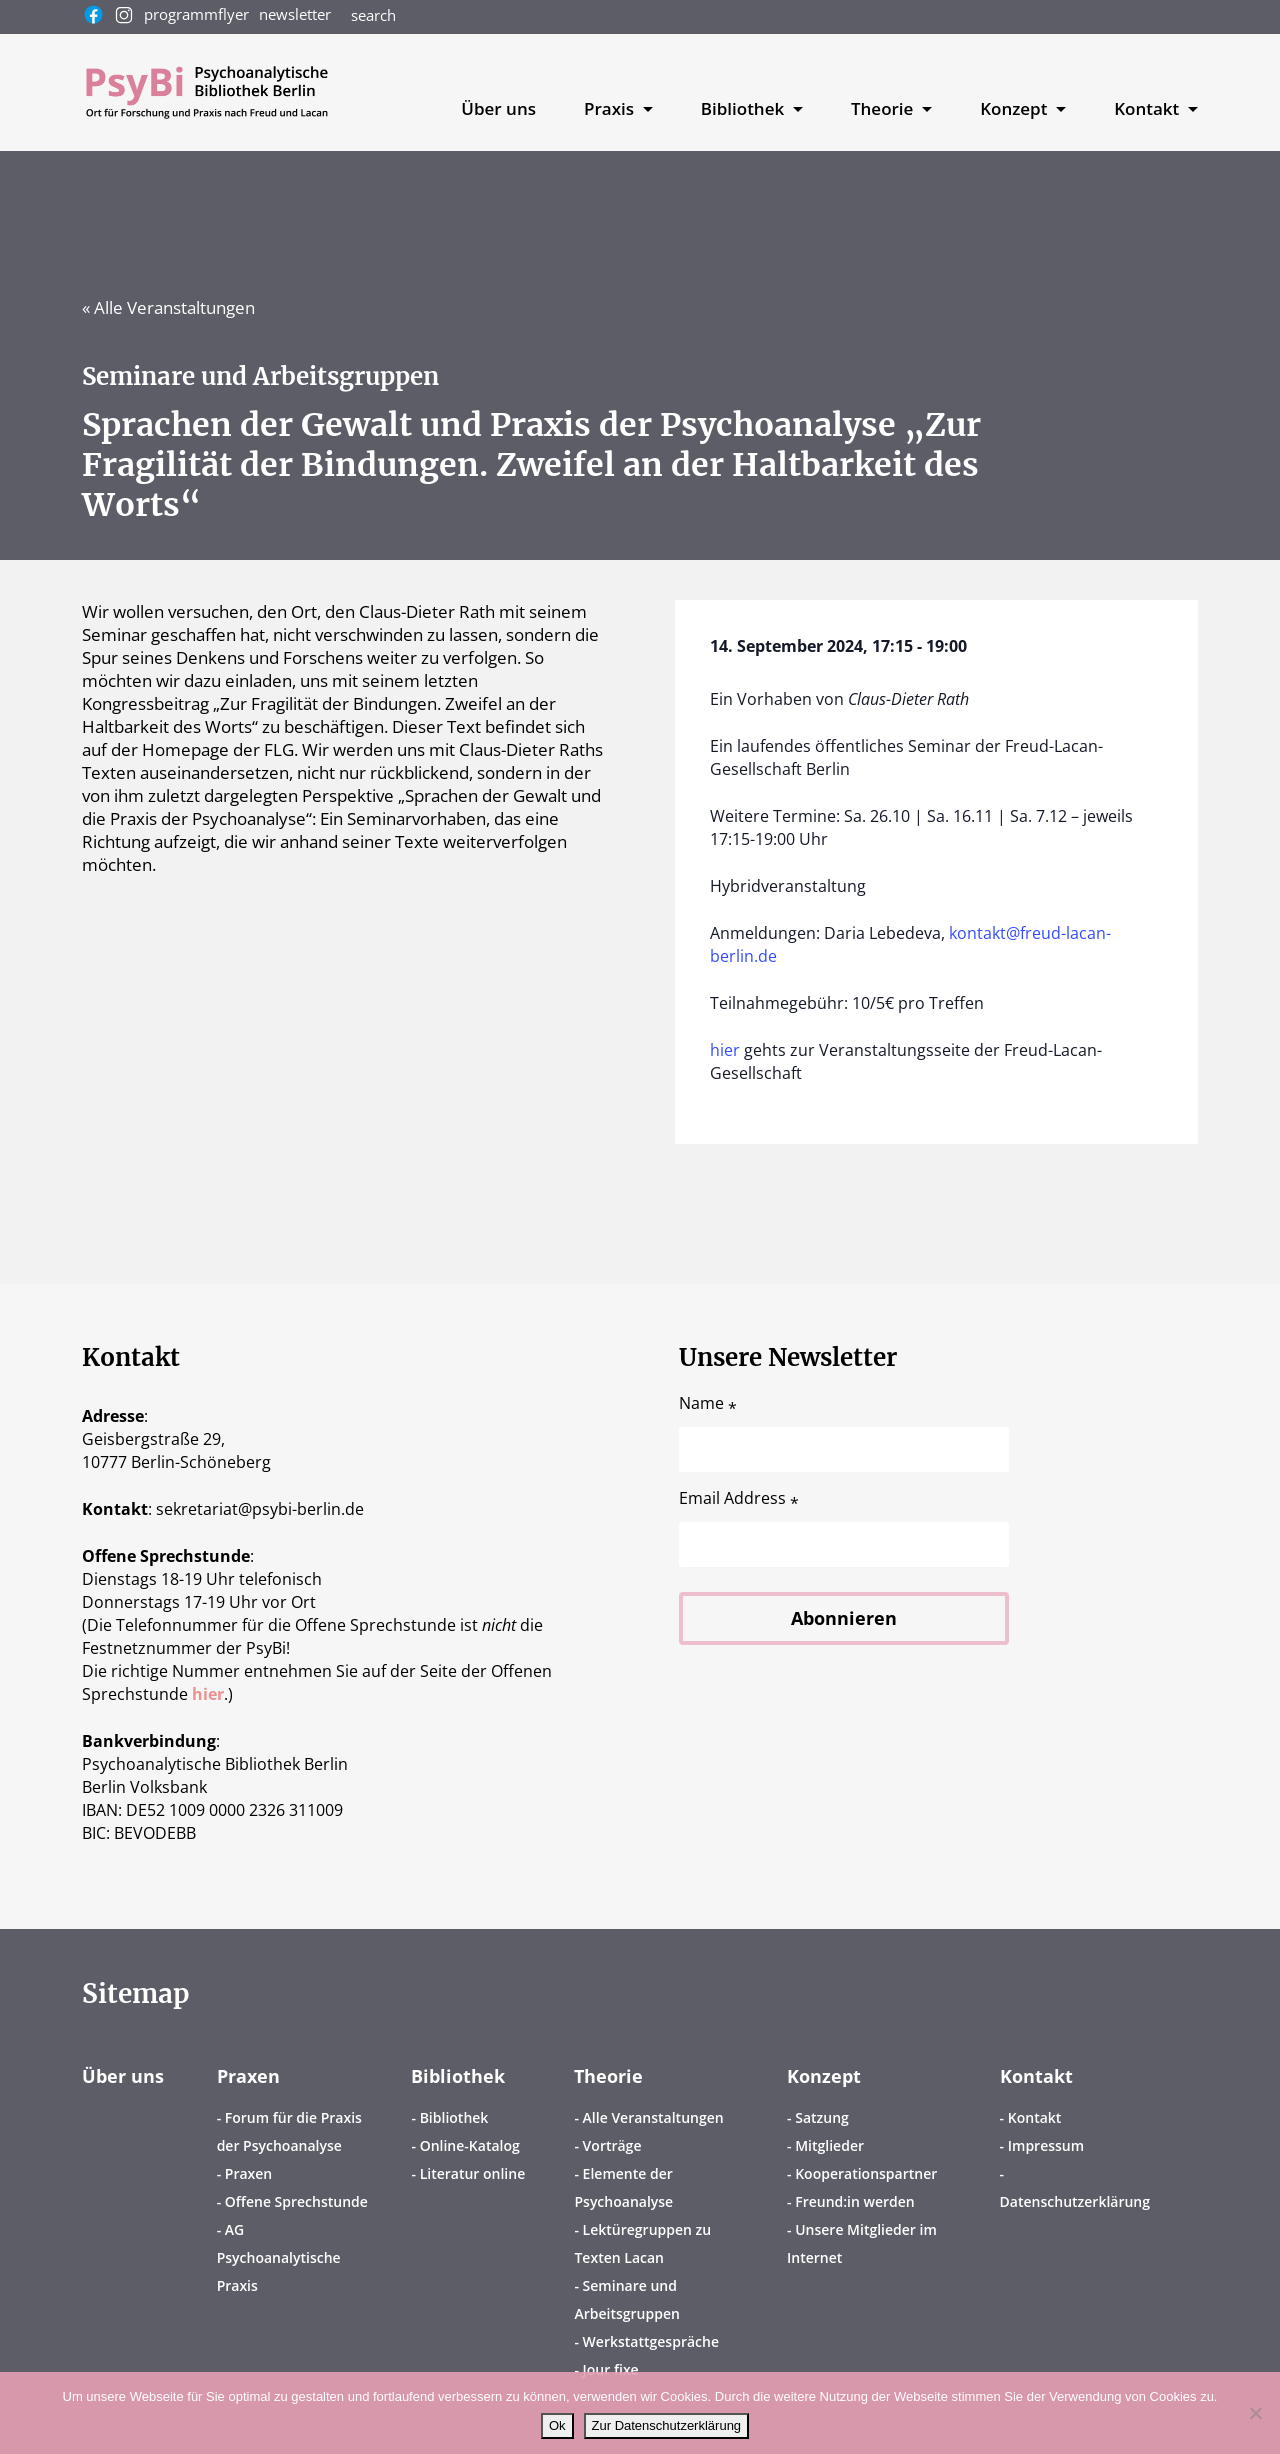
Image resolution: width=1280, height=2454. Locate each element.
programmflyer (196, 14)
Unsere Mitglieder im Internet (862, 2243)
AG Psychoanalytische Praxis (279, 2257)
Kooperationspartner (866, 2173)
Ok (557, 2425)
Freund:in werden (855, 2201)
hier (725, 1050)
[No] (1255, 2413)
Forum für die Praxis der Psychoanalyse (289, 2131)
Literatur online (473, 2173)
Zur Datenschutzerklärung (667, 2425)
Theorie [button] (884, 108)
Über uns (498, 108)
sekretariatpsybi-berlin (260, 1509)
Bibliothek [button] (745, 108)
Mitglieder (829, 2145)
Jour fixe (611, 2369)
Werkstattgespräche (651, 2341)
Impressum (1046, 2145)
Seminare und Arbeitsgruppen (626, 2299)
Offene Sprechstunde (296, 2201)
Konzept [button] (1016, 108)
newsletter (295, 14)
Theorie (608, 2076)
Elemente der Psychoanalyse (623, 2187)
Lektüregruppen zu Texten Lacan (642, 2243)
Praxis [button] (611, 108)
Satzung (822, 2117)
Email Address (739, 1498)
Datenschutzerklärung (1075, 2201)
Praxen (248, 2076)
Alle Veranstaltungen (653, 2117)
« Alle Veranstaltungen (168, 307)
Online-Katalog (470, 2145)
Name (708, 1403)
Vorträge (612, 2145)
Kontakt (1036, 2076)
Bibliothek (458, 2076)
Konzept (824, 2076)
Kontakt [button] (1149, 108)
